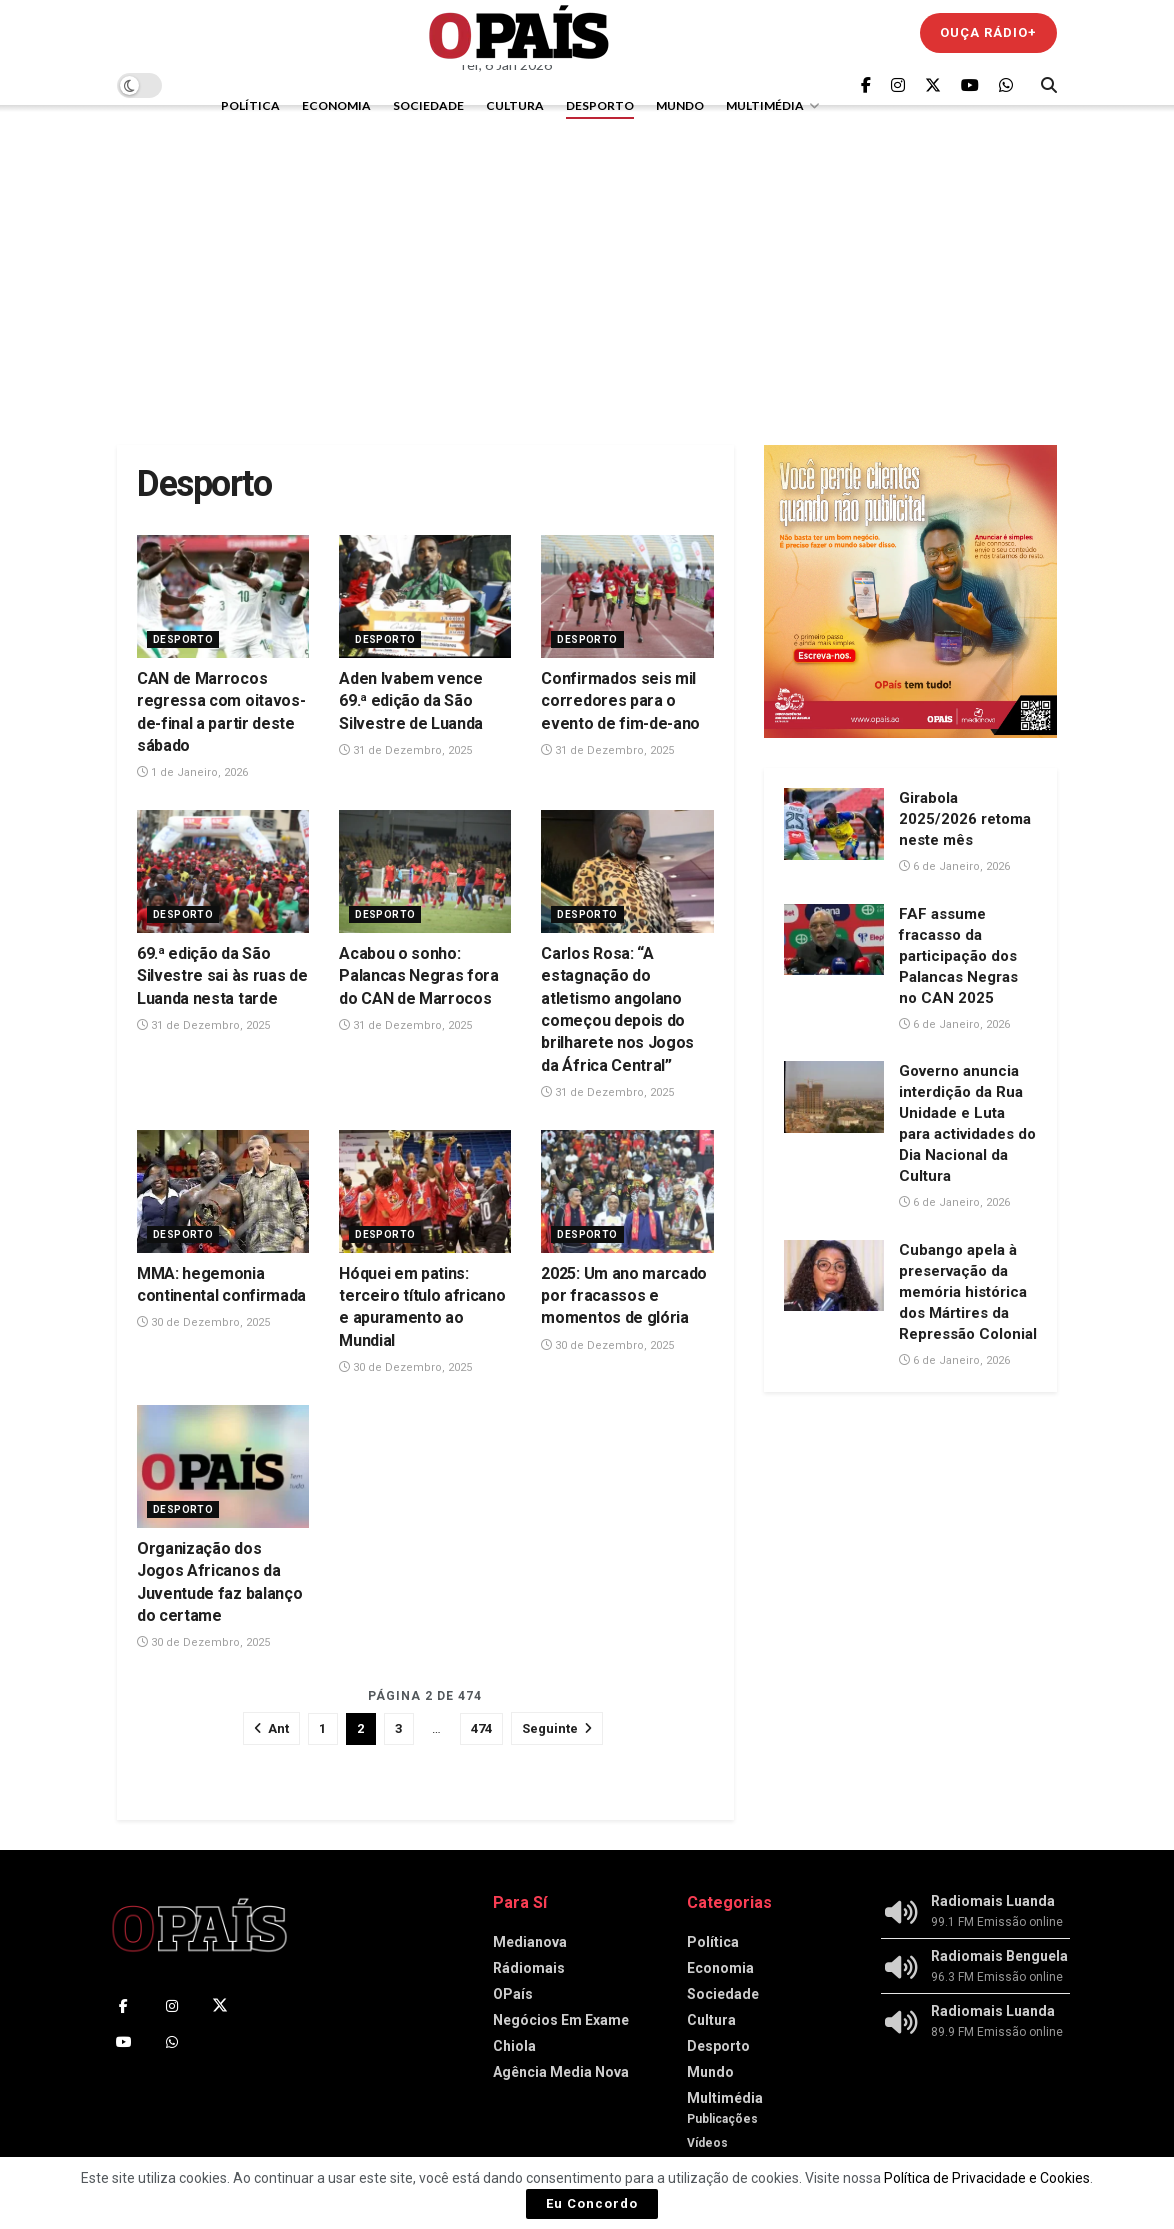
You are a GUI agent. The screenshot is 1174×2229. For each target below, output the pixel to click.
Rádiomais (529, 1968)
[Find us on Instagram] (898, 85)
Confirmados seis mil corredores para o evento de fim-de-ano (620, 701)
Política (250, 105)
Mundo (680, 105)
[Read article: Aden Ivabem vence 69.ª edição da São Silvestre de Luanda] (425, 596)
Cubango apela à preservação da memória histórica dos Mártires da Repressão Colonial (968, 1292)
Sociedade (428, 105)
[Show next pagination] (557, 1728)
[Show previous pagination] (271, 1728)
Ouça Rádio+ (988, 32)
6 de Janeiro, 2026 (954, 866)
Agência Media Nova (561, 2072)
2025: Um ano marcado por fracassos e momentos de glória (624, 1296)
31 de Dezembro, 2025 (405, 750)
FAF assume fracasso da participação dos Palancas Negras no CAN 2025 (958, 956)
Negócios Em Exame (561, 2020)
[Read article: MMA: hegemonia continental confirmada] (223, 1191)
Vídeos (707, 2143)
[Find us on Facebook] (866, 85)
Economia (336, 105)
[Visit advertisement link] (910, 591)
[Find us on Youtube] (970, 85)
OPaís (513, 1994)
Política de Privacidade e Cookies (987, 2178)
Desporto (600, 105)
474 (481, 1728)
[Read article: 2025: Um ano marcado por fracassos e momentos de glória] (627, 1191)
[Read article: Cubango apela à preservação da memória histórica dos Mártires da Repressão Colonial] (834, 1276)
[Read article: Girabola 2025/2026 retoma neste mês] (834, 824)
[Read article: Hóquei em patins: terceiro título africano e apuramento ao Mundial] (425, 1191)
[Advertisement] (587, 275)
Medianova (530, 1942)
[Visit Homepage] (519, 32)
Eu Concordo (592, 2203)
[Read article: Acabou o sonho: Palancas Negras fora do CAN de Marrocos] (425, 871)
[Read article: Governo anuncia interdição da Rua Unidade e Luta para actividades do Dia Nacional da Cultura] (834, 1097)
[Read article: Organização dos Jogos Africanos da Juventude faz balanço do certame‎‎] (223, 1466)
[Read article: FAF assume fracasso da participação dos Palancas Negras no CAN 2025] (834, 940)
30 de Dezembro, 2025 (203, 1322)
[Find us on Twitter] (933, 85)
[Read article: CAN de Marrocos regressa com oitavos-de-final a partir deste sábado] (223, 596)
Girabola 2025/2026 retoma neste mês (965, 819)
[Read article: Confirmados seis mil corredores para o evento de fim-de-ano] (627, 596)
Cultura (515, 105)
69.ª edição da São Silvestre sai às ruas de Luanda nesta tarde (222, 976)
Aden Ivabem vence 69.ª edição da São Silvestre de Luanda (411, 701)
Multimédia (765, 105)
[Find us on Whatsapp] (1006, 85)
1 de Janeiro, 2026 (192, 772)
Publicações (722, 2119)
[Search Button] (1049, 85)
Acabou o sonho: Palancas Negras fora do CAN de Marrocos (419, 976)
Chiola (514, 2046)
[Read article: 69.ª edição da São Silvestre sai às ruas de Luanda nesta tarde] (223, 871)
